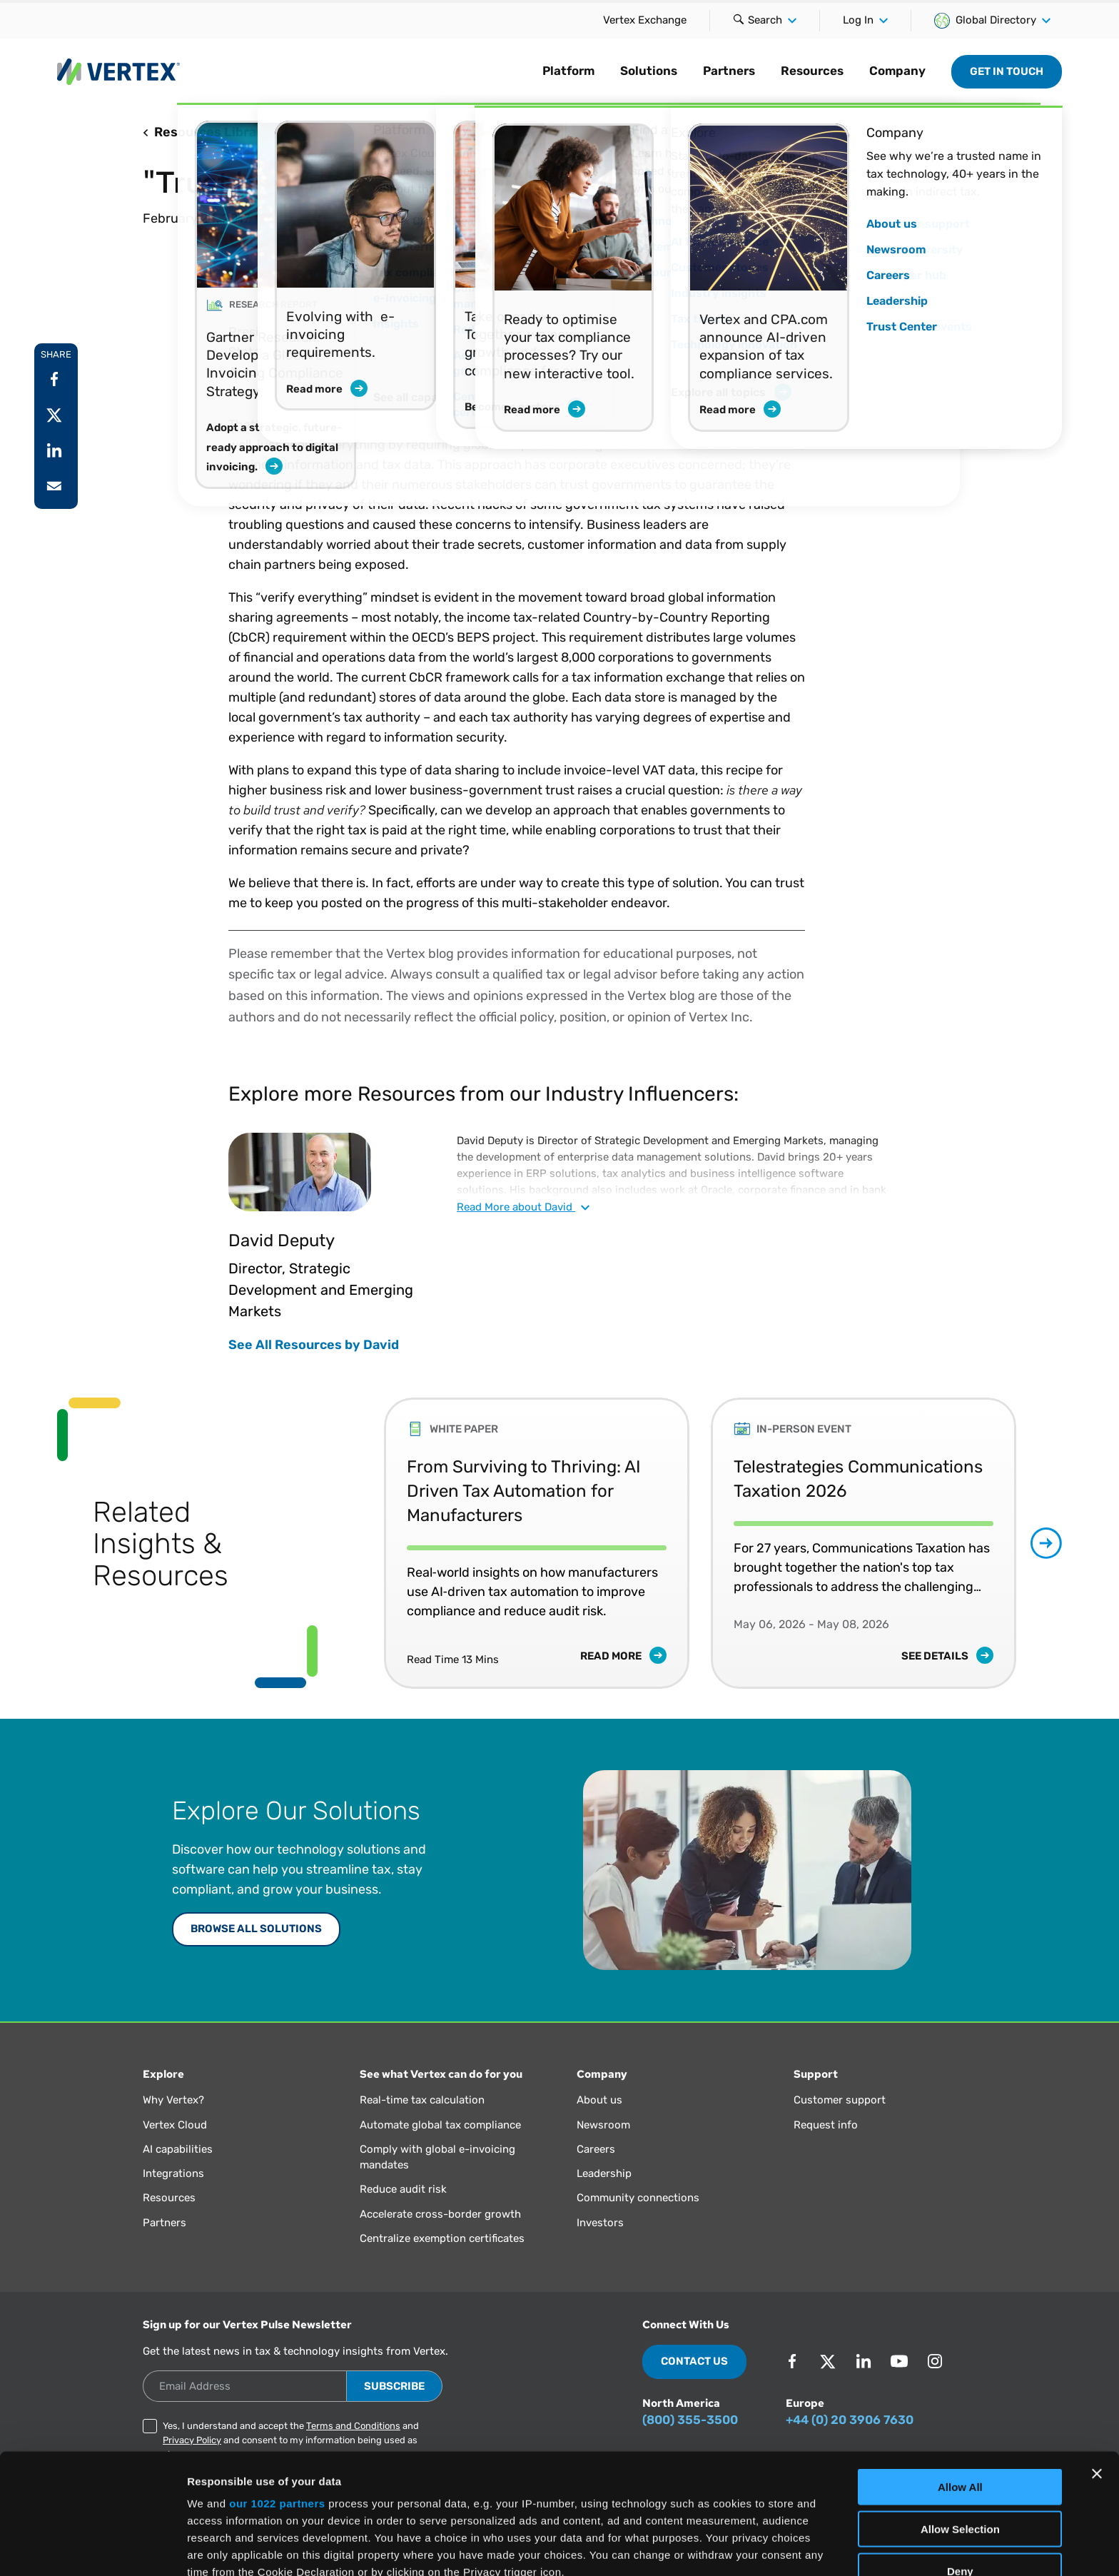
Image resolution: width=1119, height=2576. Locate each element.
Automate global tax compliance (440, 2124)
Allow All (960, 2367)
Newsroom (603, 2124)
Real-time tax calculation (422, 2099)
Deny (960, 2451)
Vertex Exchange (645, 20)
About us (599, 2099)
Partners (729, 71)
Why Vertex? (173, 2099)
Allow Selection (960, 2409)
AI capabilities (178, 2149)
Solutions (648, 71)
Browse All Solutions (256, 1928)
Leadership (604, 2173)
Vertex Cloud (175, 2124)
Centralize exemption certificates (442, 2238)
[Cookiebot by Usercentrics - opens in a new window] (92, 2548)
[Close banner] (1097, 2354)
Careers (596, 2149)
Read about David (523, 1207)
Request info (826, 2124)
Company (897, 71)
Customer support (840, 2099)
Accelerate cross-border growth (440, 2214)
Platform (568, 71)
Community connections (638, 2197)
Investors (600, 2222)
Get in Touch (1006, 71)
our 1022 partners (277, 2384)
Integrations (173, 2173)
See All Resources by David (313, 1345)
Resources (812, 71)
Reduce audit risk (403, 2189)
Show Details (750, 2548)
